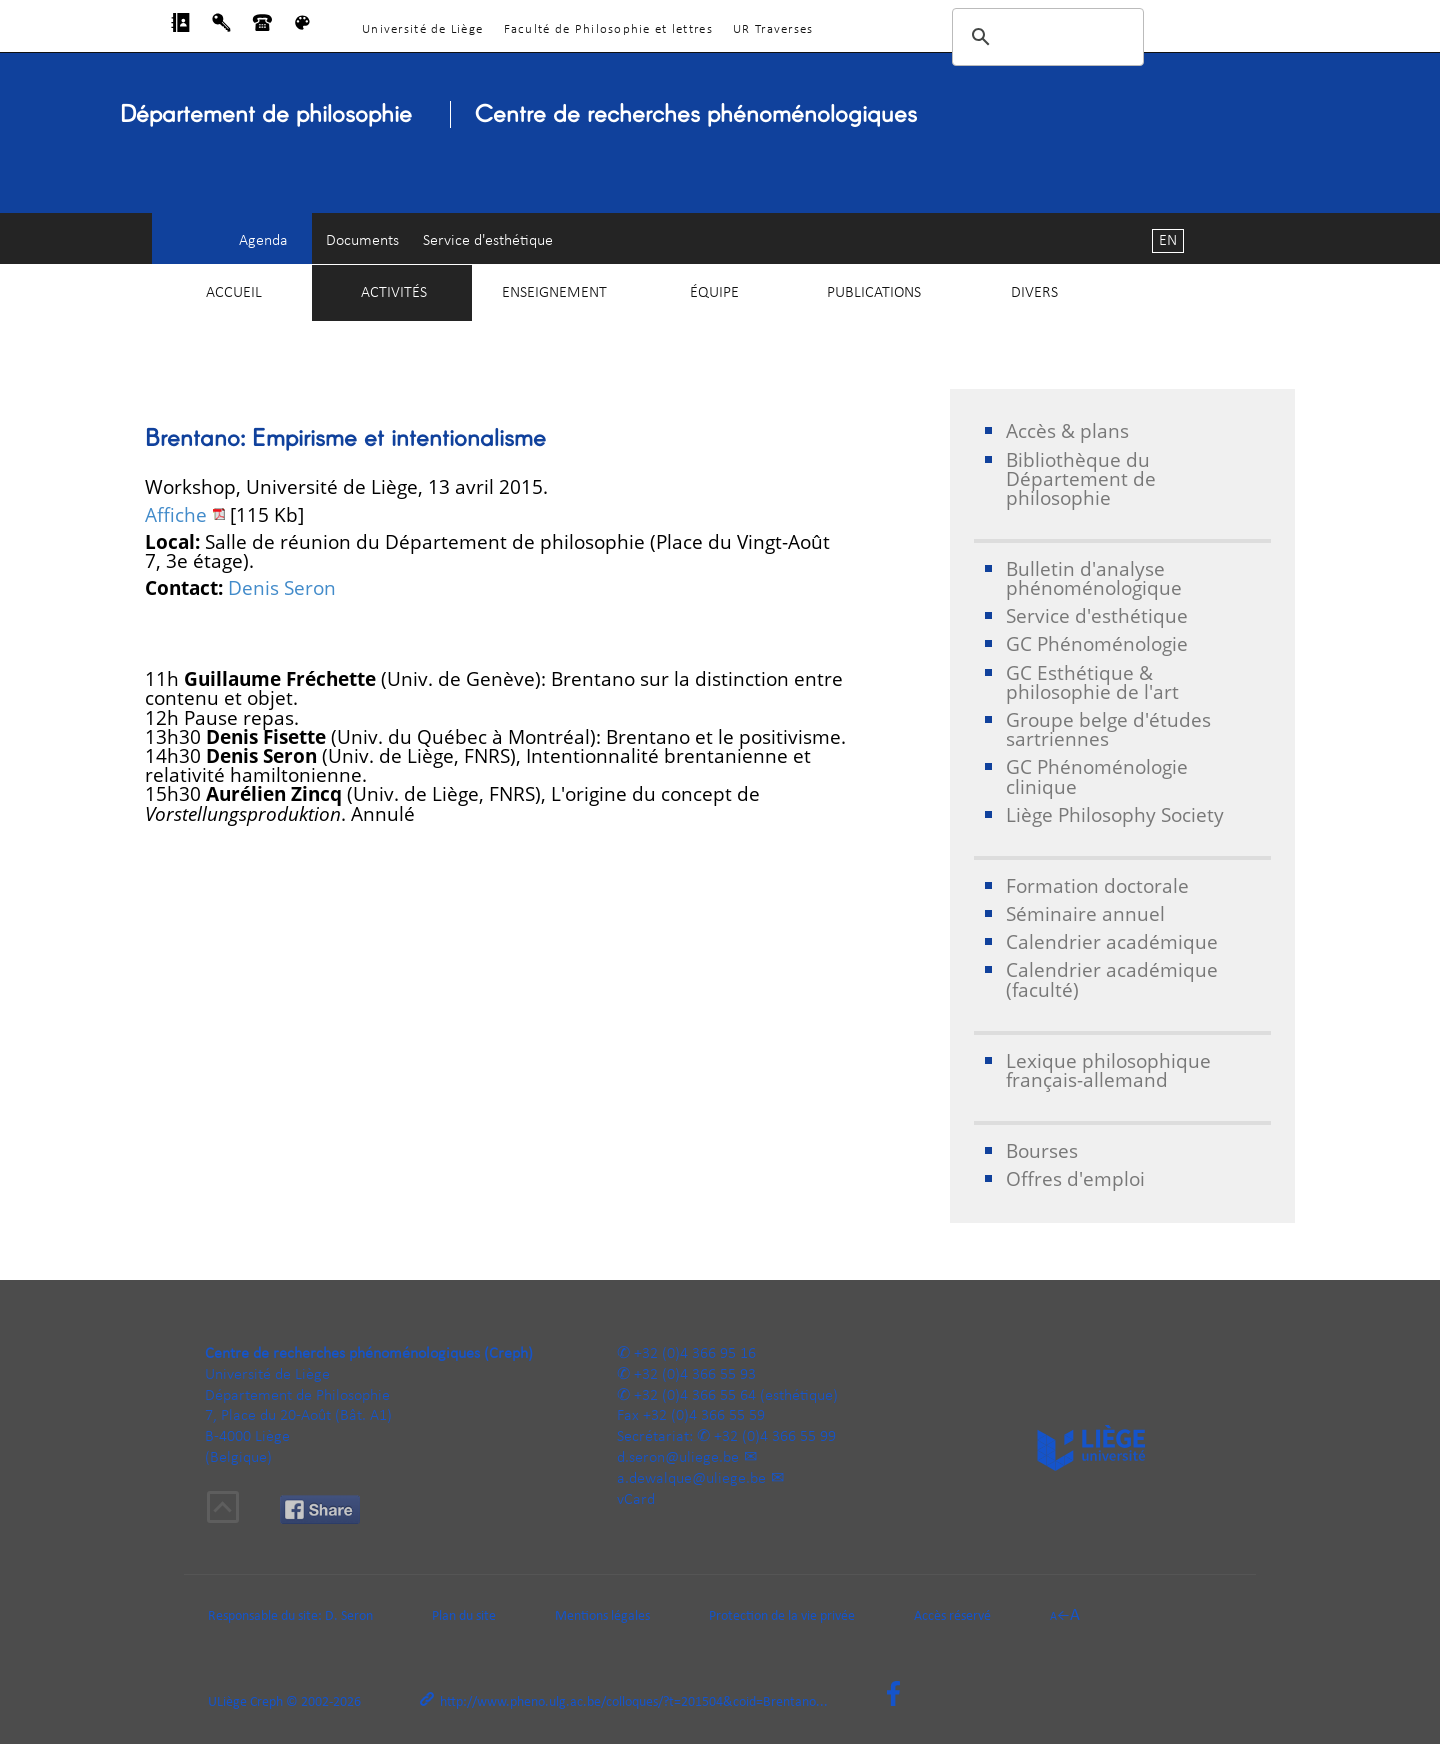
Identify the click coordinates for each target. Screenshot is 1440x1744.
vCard (636, 1500)
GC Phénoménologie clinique (1097, 776)
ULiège (227, 1702)
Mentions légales (602, 1616)
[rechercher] (1045, 37)
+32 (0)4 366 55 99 (775, 1437)
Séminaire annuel (1085, 913)
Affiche (176, 514)
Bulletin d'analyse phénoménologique (1094, 578)
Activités (394, 293)
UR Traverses (773, 29)
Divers (1034, 293)
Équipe (714, 293)
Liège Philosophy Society (1115, 814)
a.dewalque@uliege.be (691, 1479)
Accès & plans (1067, 430)
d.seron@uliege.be (678, 1458)
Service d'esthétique (488, 241)
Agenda (263, 241)
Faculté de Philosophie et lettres (608, 29)
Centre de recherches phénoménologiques (696, 112)
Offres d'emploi (1075, 1178)
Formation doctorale (1097, 885)
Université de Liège (422, 29)
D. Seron (349, 1616)
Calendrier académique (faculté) (1112, 979)
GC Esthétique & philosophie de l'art (1092, 682)
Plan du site (464, 1616)
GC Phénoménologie (1097, 643)
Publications (874, 293)
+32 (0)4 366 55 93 (695, 1375)
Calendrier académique (1112, 941)
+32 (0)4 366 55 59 (704, 1416)
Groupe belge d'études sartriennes (1108, 729)
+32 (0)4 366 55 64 (695, 1396)
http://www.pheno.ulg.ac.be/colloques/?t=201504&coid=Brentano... (634, 1702)
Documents (362, 241)
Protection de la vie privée (782, 1616)
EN (1168, 241)
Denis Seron (282, 587)
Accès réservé (952, 1616)
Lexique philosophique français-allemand (1108, 1070)
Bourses (1042, 1150)
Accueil (234, 293)
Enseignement (554, 293)
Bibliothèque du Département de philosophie (1081, 478)
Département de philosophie (266, 112)
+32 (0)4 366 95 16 (695, 1354)
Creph (266, 1702)
